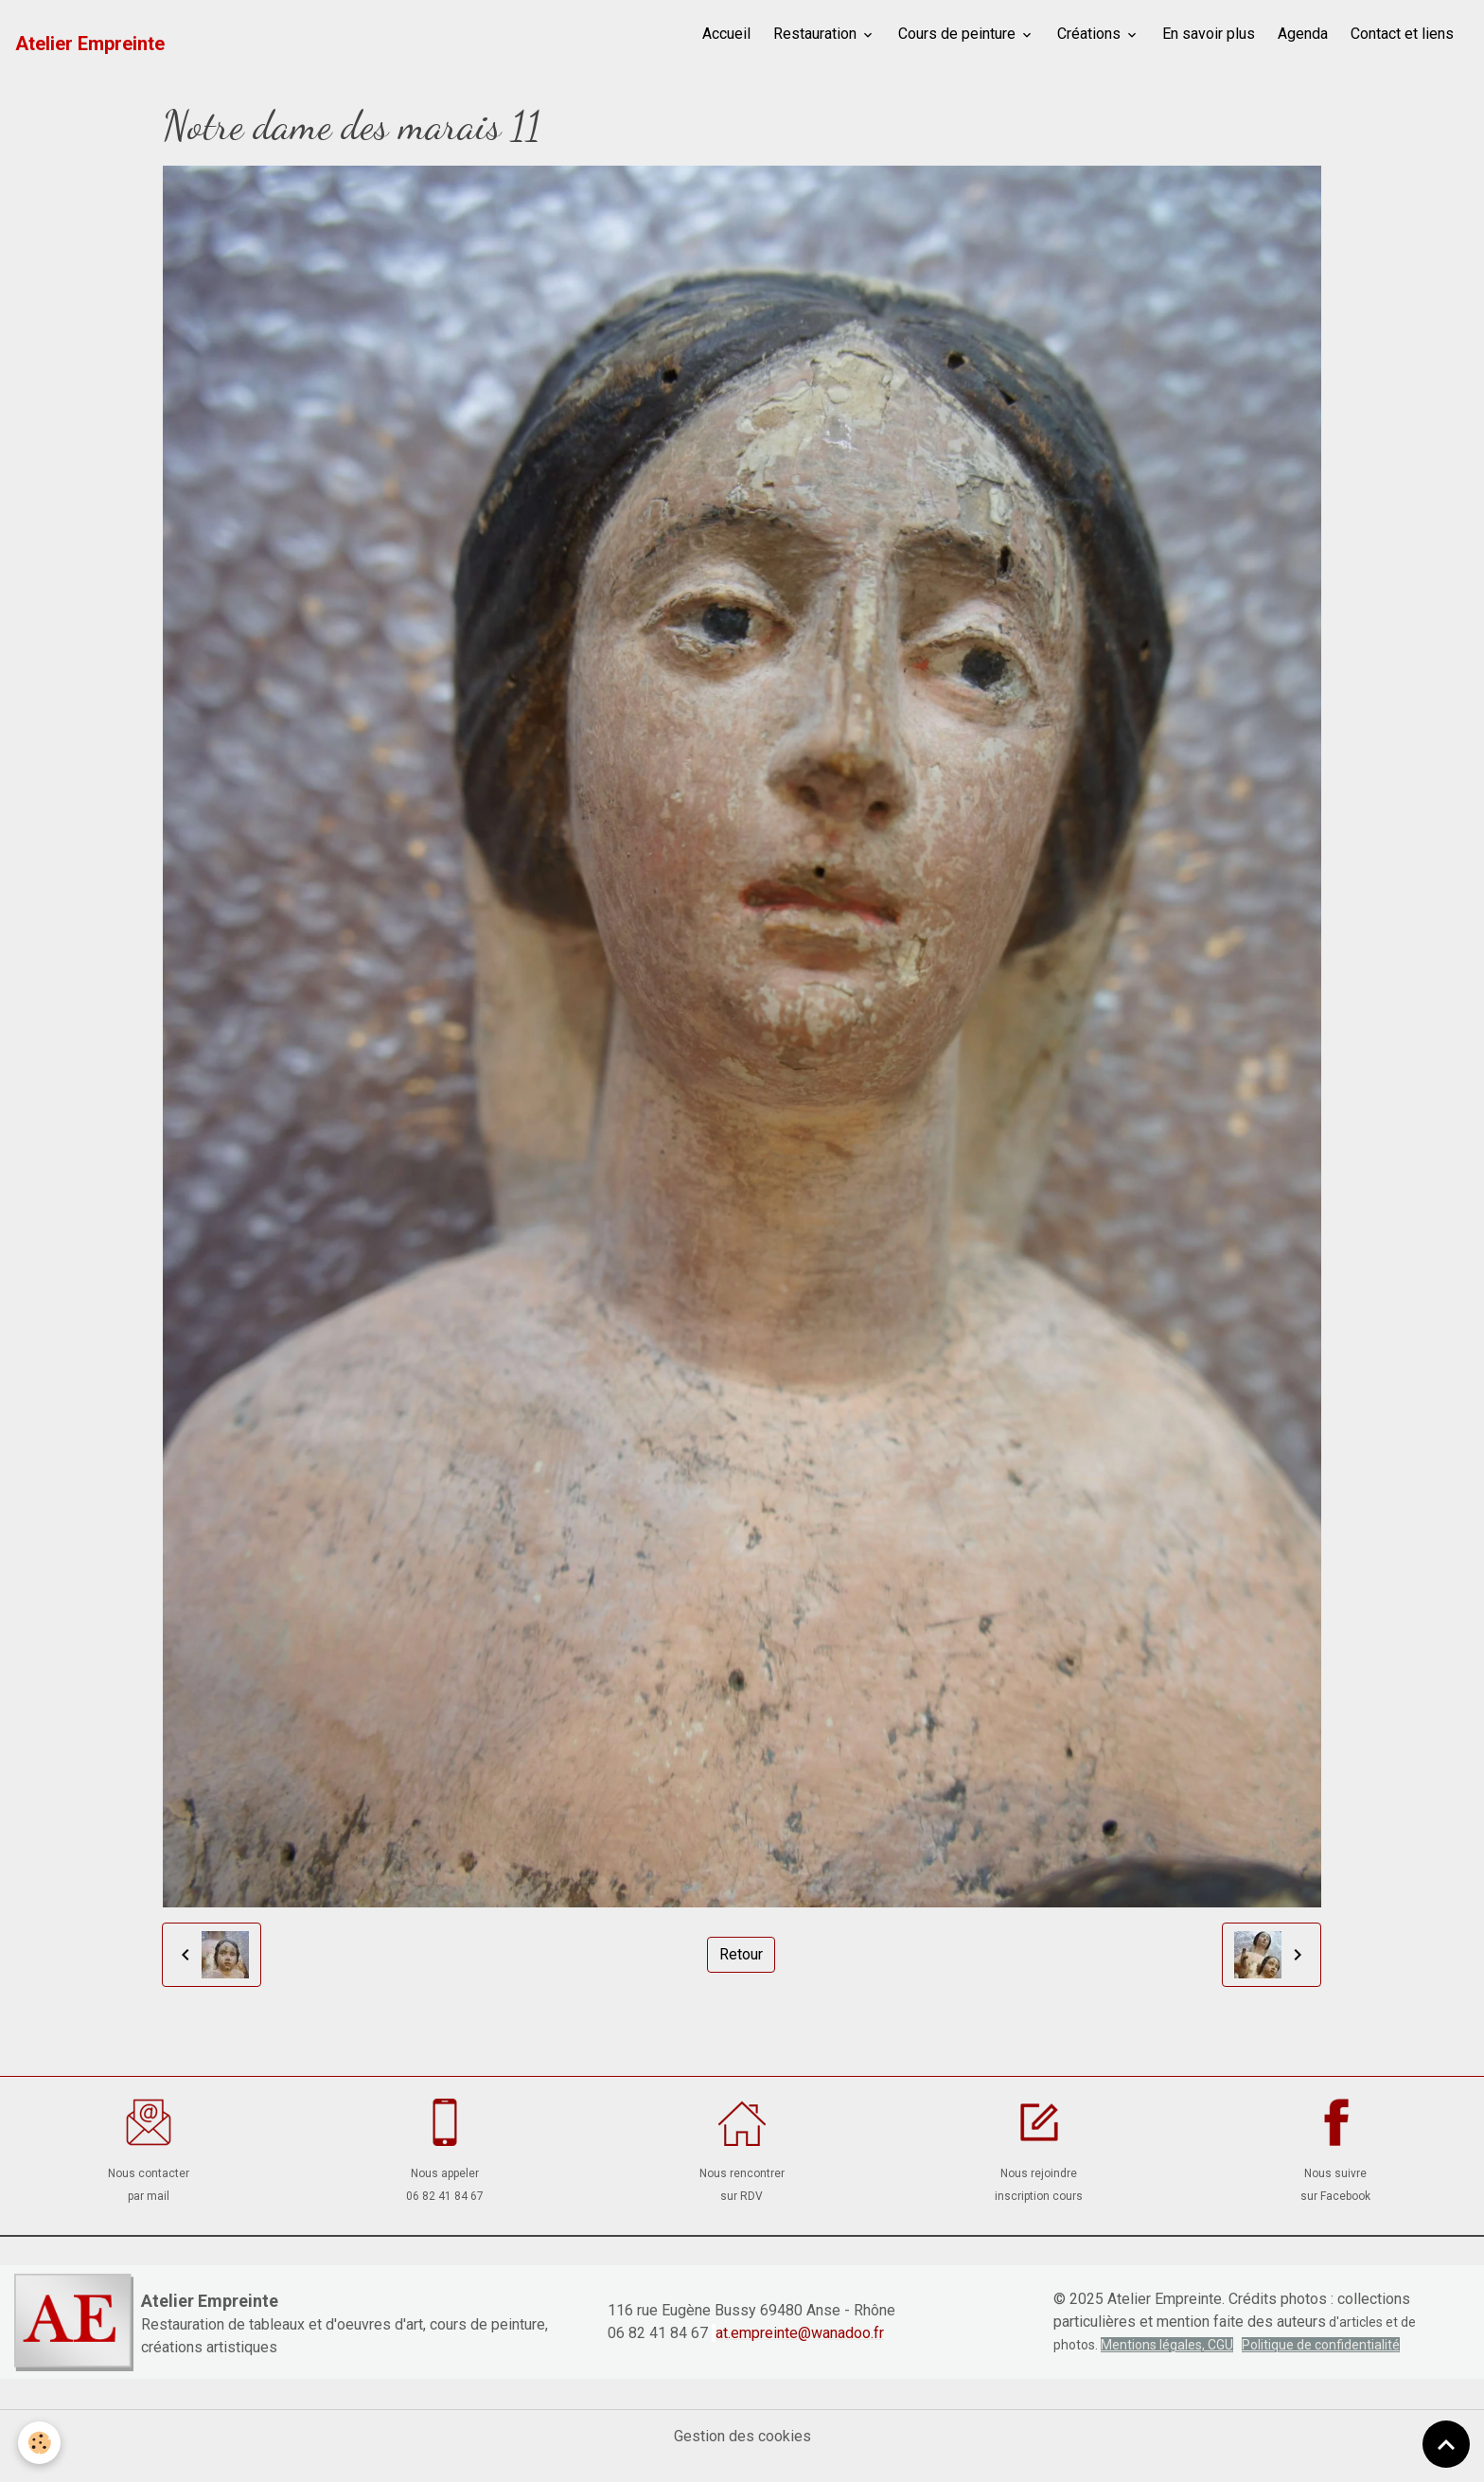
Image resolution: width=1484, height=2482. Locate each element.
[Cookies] (40, 2442)
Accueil (726, 34)
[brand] (90, 43)
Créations (1090, 34)
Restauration (816, 34)
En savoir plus (1208, 34)
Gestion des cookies (742, 2436)
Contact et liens (1402, 34)
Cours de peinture (958, 34)
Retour (741, 1954)
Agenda (1303, 34)
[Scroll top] (1446, 2444)
